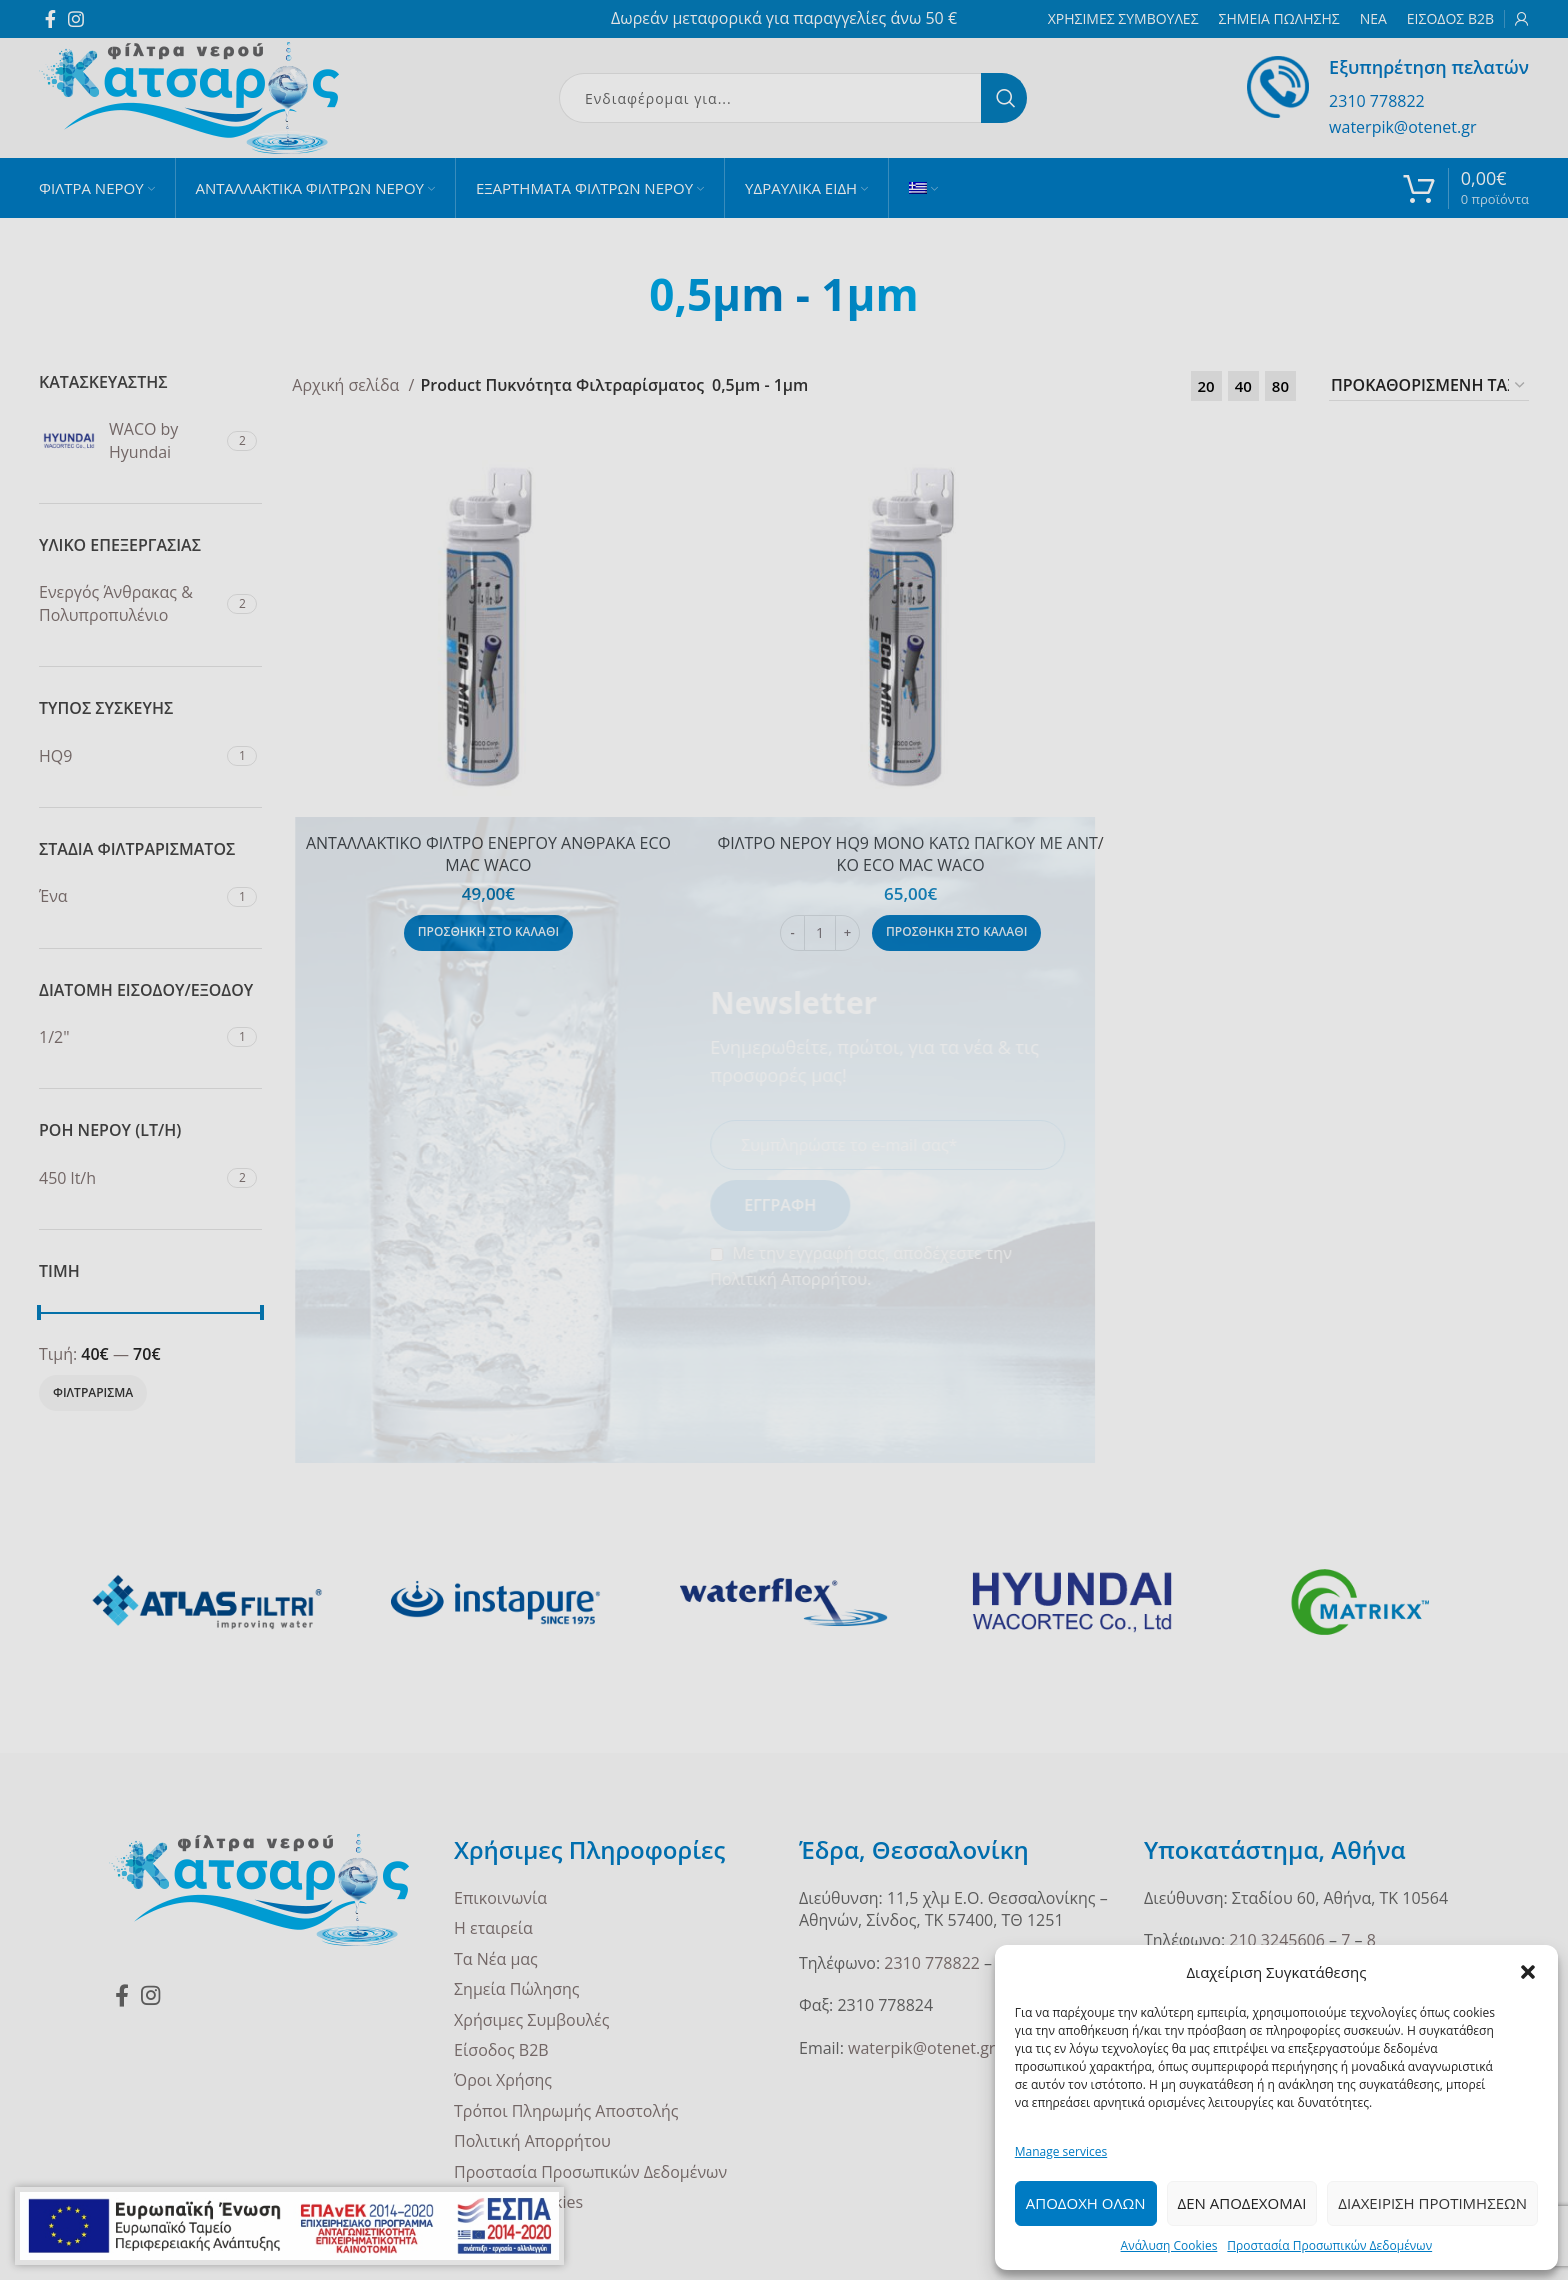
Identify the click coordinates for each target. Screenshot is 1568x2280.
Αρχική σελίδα (347, 385)
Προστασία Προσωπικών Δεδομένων (1329, 2245)
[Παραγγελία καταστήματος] (1429, 386)
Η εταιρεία (493, 1928)
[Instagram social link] (76, 19)
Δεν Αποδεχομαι (1242, 2203)
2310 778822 (1377, 101)
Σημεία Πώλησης (517, 1989)
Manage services (1061, 2151)
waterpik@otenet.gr (1402, 127)
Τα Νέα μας (496, 1959)
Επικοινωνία (500, 1898)
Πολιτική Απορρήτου (532, 2141)
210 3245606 (1277, 1940)
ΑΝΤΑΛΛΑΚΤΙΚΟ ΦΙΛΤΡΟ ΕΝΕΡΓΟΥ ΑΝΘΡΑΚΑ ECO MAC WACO (488, 854)
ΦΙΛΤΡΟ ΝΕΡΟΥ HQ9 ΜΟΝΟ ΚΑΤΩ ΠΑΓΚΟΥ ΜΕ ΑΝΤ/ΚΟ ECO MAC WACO (911, 854)
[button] (1528, 1972)
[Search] (793, 98)
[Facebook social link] (50, 19)
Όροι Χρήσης (503, 2080)
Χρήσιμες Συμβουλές (531, 2020)
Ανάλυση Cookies (1169, 2245)
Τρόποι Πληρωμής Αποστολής (566, 2111)
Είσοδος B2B (501, 2050)
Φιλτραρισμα (93, 1392)
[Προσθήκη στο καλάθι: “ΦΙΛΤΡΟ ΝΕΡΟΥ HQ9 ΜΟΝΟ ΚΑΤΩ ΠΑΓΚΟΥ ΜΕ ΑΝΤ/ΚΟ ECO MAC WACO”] (956, 933)
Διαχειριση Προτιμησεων (1432, 2203)
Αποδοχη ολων (1086, 2203)
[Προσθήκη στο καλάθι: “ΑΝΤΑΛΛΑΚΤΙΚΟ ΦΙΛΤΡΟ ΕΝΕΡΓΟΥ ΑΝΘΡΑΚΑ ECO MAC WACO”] (488, 933)
